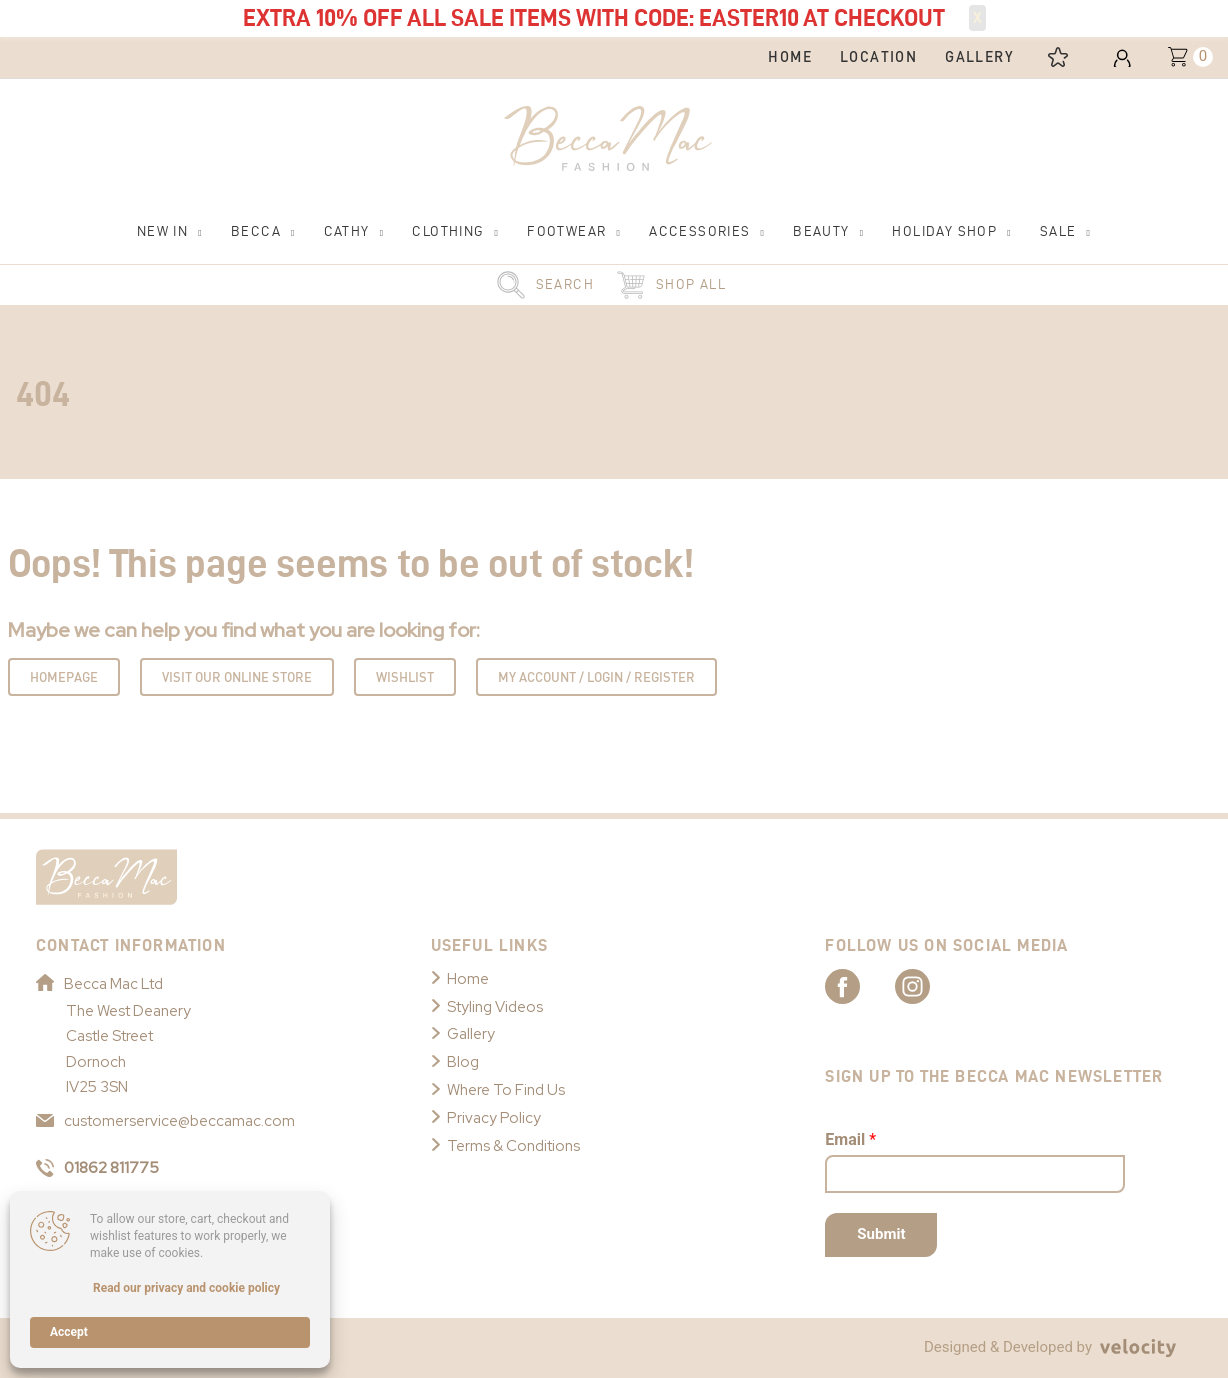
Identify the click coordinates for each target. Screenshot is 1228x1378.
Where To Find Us (506, 1090)
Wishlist (405, 677)
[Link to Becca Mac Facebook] (860, 985)
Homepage (64, 677)
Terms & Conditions (513, 1146)
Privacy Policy (494, 1118)
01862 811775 (97, 1168)
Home (468, 979)
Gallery (471, 1034)
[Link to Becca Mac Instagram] (930, 985)
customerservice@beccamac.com (165, 1121)
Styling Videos (495, 1007)
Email (850, 1139)
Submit (881, 1234)
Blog (463, 1062)
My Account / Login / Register (596, 677)
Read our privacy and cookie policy (186, 1288)
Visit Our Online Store (237, 677)
